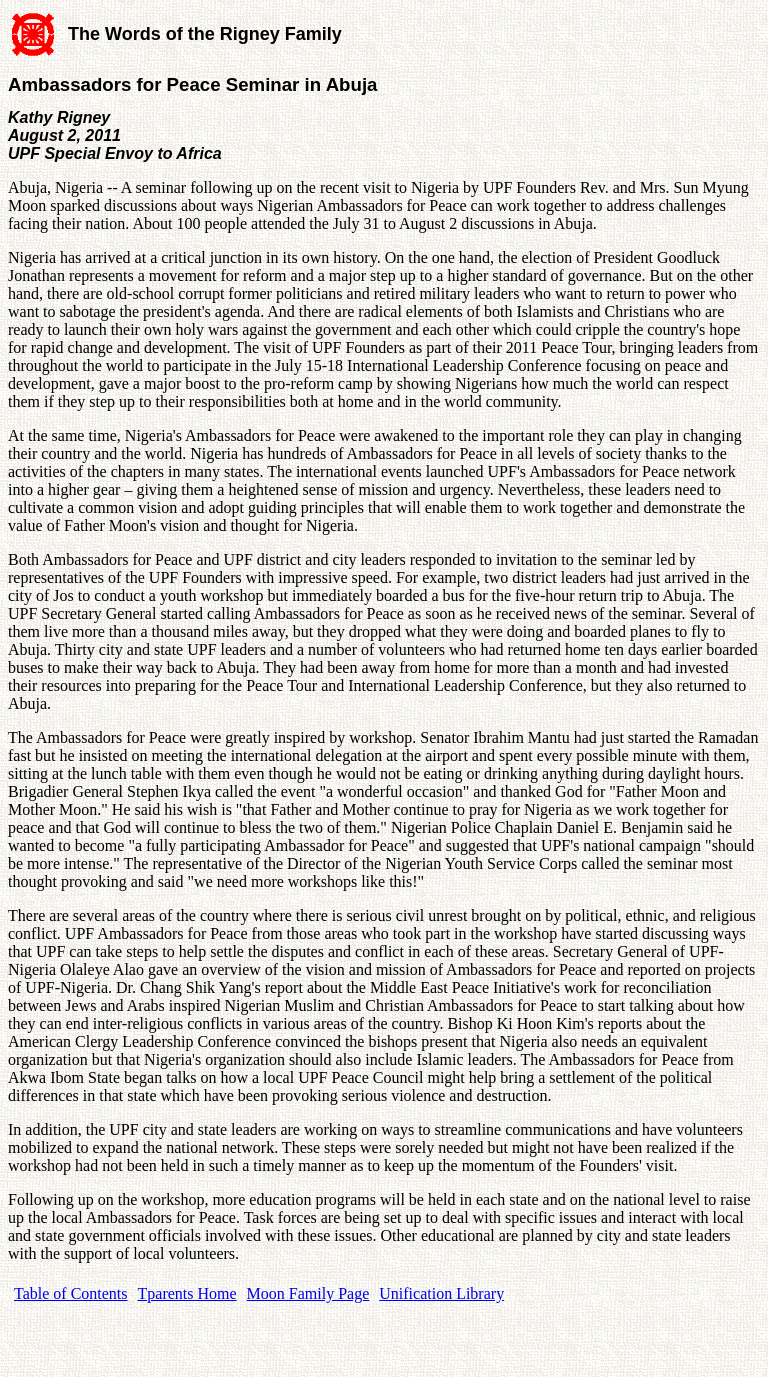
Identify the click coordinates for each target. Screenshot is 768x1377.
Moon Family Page (308, 1293)
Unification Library (441, 1293)
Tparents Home (187, 1293)
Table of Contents (71, 1293)
